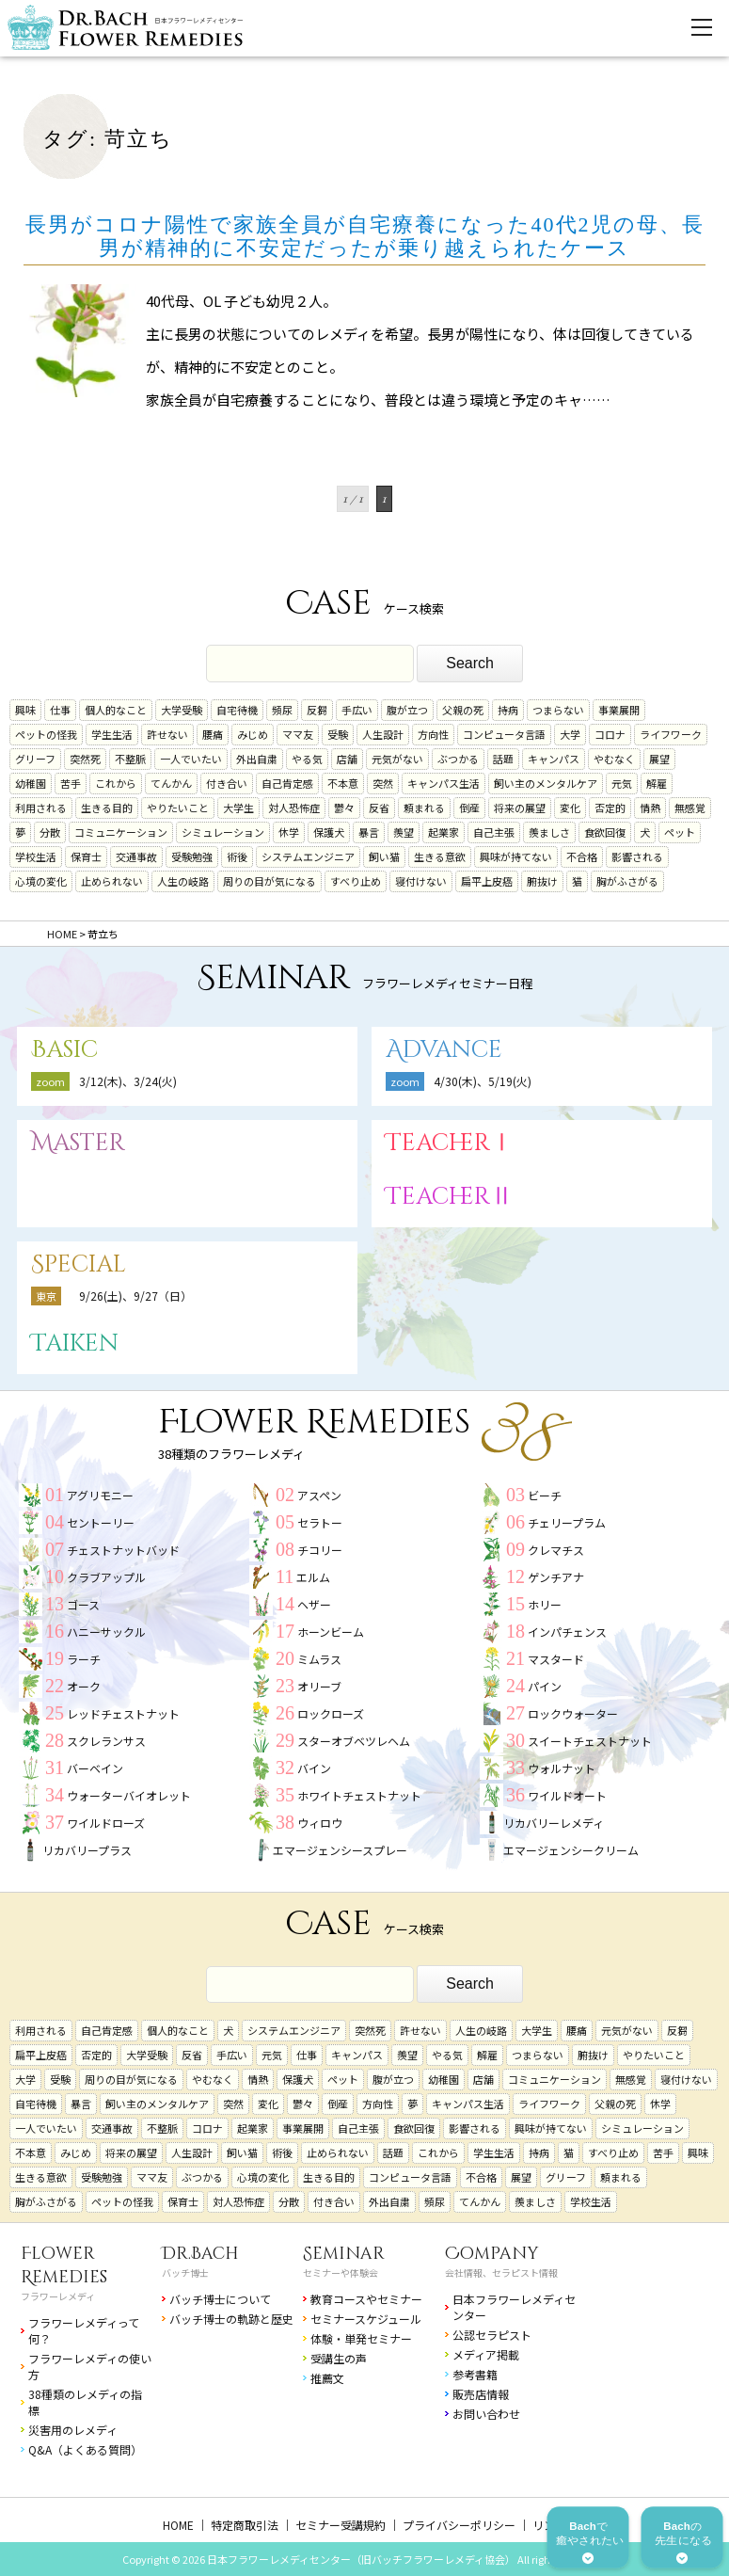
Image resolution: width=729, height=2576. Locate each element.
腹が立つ (407, 709)
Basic (64, 1049)
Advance (444, 1049)
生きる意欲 (440, 856)
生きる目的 (107, 807)
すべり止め (355, 880)
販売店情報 (480, 2394)
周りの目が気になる (269, 880)
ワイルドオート (567, 1795)
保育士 (86, 856)
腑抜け (542, 880)
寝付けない (421, 880)
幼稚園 (30, 783)
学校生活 (35, 856)
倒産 (469, 807)
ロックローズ (330, 1713)
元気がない (397, 758)
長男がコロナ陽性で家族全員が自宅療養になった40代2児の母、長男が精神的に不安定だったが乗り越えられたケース (365, 236)
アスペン (319, 1495)
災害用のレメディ (73, 2430)
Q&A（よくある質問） (85, 2449)
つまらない (558, 709)
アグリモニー (100, 1495)
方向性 (433, 734)
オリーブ (319, 1686)
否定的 (610, 807)
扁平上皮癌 (487, 880)
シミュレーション (223, 832)
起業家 (443, 832)
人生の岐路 (183, 880)
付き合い (226, 783)
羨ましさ (549, 832)
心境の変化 (41, 880)
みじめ (252, 734)
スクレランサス (106, 1741)
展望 (659, 758)
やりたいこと (178, 807)
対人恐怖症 (294, 807)
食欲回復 (605, 832)
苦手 (70, 783)
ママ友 (297, 734)
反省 (379, 807)
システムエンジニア (308, 856)
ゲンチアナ (556, 1577)
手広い (356, 709)
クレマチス (556, 1550)
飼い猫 (384, 856)
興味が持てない (516, 856)
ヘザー (314, 1604)
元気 (621, 783)
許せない (167, 734)
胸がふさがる (627, 880)
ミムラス (319, 1659)
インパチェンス (567, 1632)
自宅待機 (237, 709)
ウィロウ (319, 1823)
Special (78, 1264)
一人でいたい (191, 758)
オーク (84, 1686)
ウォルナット (561, 1768)
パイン (545, 1686)
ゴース (83, 1604)
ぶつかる (458, 758)
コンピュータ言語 (504, 734)
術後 (237, 856)
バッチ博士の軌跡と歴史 (231, 2319)
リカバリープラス (87, 1850)
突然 (382, 783)
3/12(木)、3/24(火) (128, 1081)
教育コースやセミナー (366, 2299)
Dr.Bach (200, 2253)
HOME (178, 2525)
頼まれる (424, 807)
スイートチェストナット (590, 1741)
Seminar (344, 2253)
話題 (503, 758)
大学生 (238, 807)
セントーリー (101, 1522)
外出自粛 (256, 758)
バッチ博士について (220, 2299)
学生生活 (112, 734)
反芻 (317, 709)
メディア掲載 (485, 2354)
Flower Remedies (64, 2265)
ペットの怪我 (46, 734)
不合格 (581, 856)
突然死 (85, 758)
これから (115, 783)
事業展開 (619, 709)
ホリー (545, 1604)
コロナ (610, 734)
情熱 (650, 807)
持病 (508, 709)
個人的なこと (116, 709)
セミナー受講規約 (340, 2525)
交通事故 (136, 856)
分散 (50, 832)
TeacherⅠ (450, 1143)
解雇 (656, 783)
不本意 (342, 783)
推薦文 (327, 2378)
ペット (679, 832)
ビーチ (545, 1495)
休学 (288, 832)
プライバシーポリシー (459, 2525)
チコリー (319, 1550)
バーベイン (95, 1768)
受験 (337, 734)
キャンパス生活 (443, 783)
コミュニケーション (120, 832)
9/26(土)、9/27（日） (135, 1296)
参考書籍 (475, 2374)
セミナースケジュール (365, 2319)
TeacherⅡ (450, 1196)
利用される (41, 807)
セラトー (319, 1522)
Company (492, 2253)
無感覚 (689, 807)
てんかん (171, 783)
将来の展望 (520, 807)
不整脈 (130, 758)
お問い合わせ (486, 2414)
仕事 (60, 709)
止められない (112, 880)
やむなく (614, 758)
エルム (313, 1577)
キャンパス (553, 758)
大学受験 (181, 709)
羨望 (403, 832)
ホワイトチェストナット (359, 1795)
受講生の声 (338, 2358)
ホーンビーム (330, 1632)
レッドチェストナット (123, 1713)
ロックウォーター (573, 1713)
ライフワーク (671, 734)
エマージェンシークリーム (571, 1850)
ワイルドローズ (106, 1823)
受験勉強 (192, 856)
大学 (570, 734)
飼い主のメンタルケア (545, 783)
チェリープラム (567, 1522)
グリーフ (35, 758)
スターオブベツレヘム (353, 1741)
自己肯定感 (287, 783)
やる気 (307, 758)
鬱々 (344, 807)
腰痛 (212, 734)
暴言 (368, 832)
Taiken (75, 1343)
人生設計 (383, 734)
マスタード (556, 1659)
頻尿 (282, 709)
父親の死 (462, 709)
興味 (25, 709)
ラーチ (84, 1659)
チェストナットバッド (123, 1550)
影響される (637, 856)
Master (78, 1143)
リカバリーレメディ (553, 1823)
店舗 (347, 758)
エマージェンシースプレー (340, 1850)
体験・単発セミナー (361, 2338)
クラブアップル (106, 1577)
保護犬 (328, 832)
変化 (570, 807)
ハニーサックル (106, 1632)
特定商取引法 (244, 2525)
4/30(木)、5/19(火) (482, 1081)
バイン (314, 1768)
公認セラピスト (491, 2335)
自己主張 (494, 832)
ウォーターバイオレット (129, 1795)
